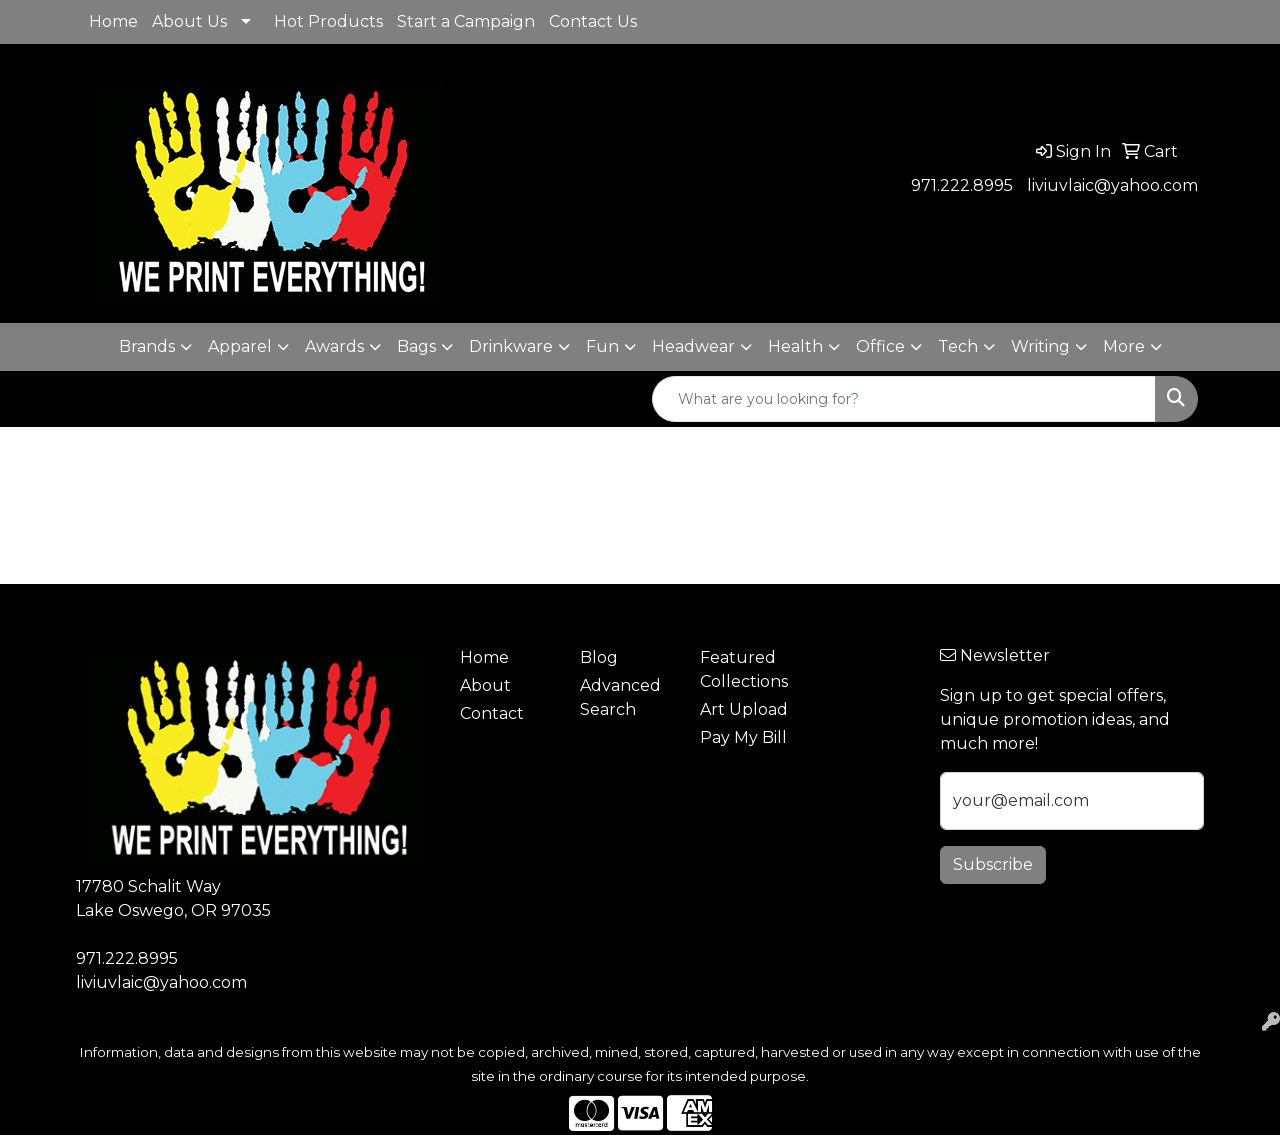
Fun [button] (602, 346)
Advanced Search (620, 697)
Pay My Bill (743, 737)
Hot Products (328, 21)
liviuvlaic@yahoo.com (1112, 185)
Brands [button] (147, 346)
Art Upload (744, 709)
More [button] (1124, 346)
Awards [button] (334, 346)
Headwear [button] (693, 346)
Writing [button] (1040, 346)
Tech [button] (958, 346)
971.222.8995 (962, 185)
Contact (492, 713)
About (485, 685)
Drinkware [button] (511, 346)
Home (113, 21)
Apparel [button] (240, 346)
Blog (599, 657)
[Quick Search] (904, 399)
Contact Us (593, 21)
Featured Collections (744, 669)
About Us (189, 21)
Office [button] (880, 346)
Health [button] (795, 346)
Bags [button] (416, 346)
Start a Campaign (466, 21)
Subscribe (993, 864)
